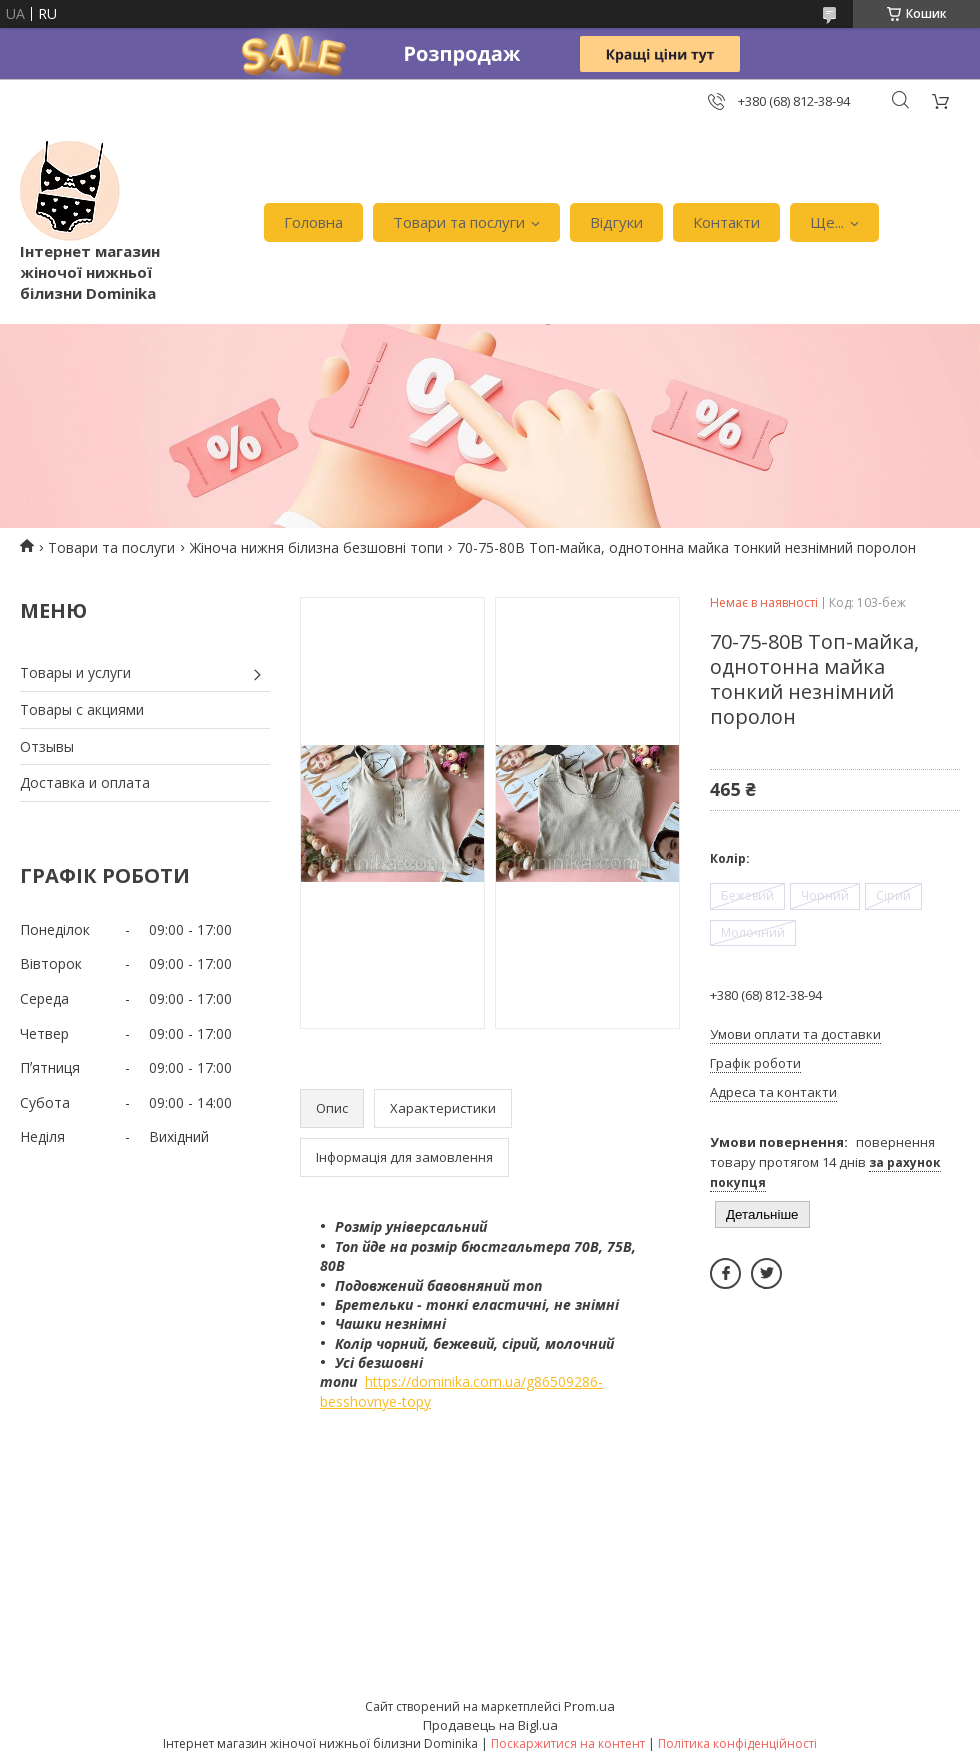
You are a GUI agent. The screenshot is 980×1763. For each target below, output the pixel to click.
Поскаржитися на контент (568, 1743)
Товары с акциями (82, 709)
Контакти (726, 222)
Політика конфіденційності (737, 1743)
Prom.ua (589, 1706)
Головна (313, 222)
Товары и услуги (75, 672)
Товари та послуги (459, 222)
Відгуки (616, 222)
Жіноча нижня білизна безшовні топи (316, 547)
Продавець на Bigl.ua (490, 1725)
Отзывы (47, 746)
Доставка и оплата (85, 782)
